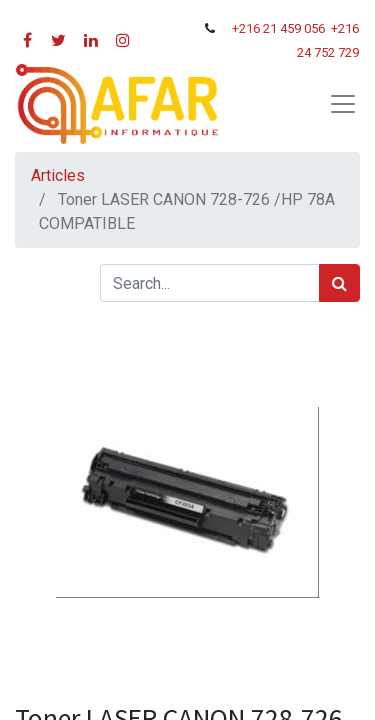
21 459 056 (295, 28)
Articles (58, 175)
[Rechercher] (339, 283)
